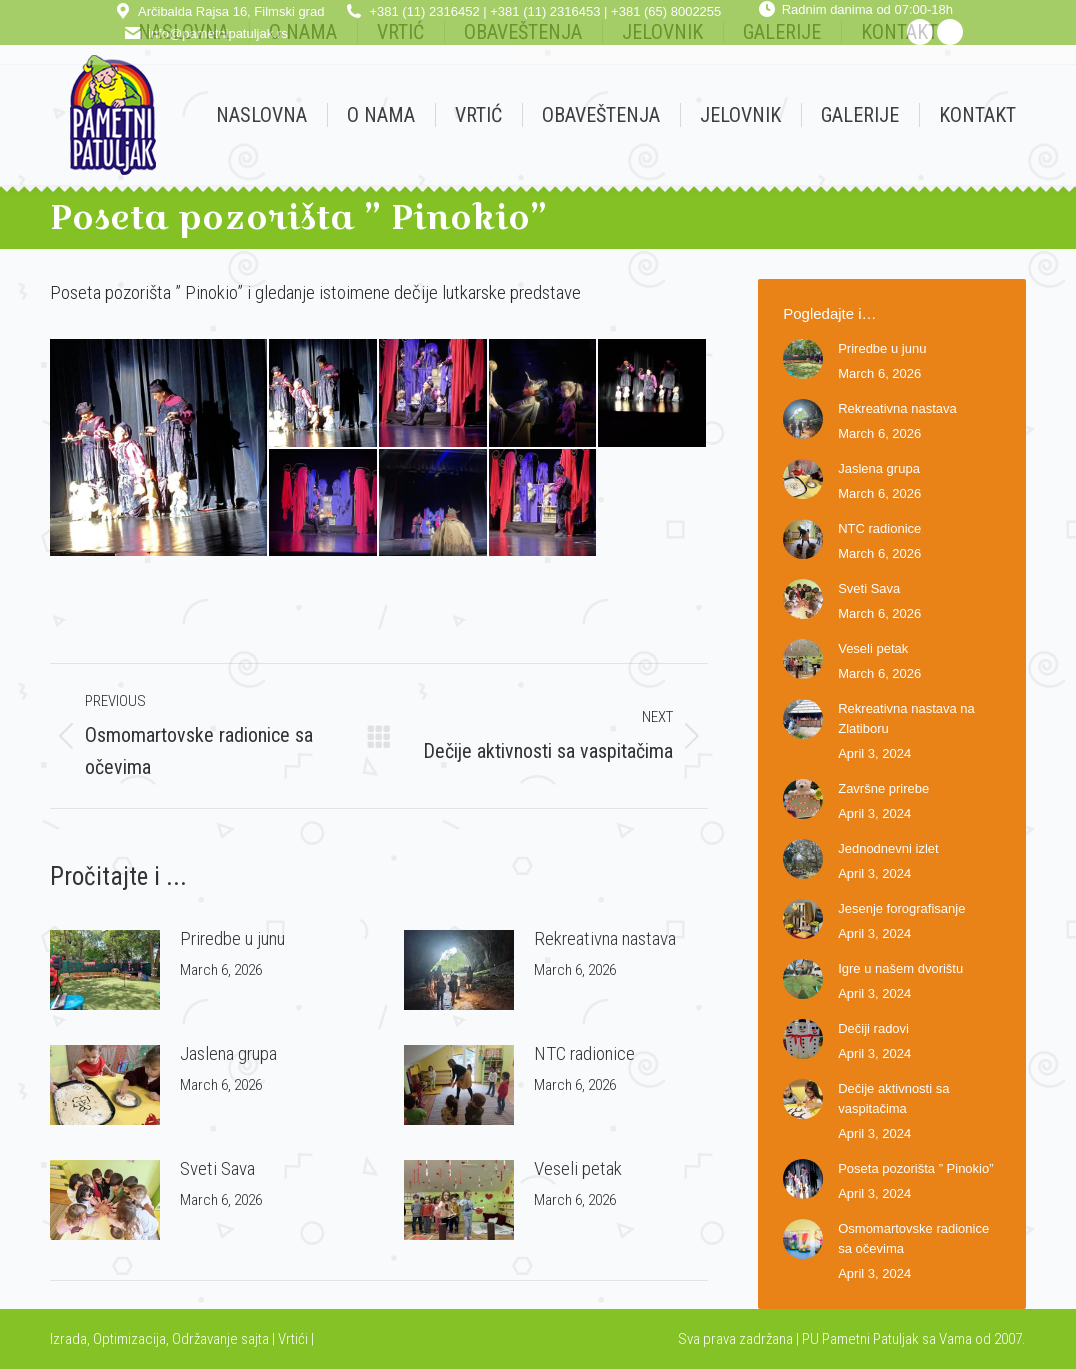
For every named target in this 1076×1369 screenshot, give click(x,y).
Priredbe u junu (232, 938)
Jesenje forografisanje (901, 908)
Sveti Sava (217, 1168)
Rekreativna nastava (605, 938)
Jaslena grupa (228, 1053)
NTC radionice (584, 1053)
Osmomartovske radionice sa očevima (913, 1238)
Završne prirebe (883, 788)
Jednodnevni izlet (888, 848)
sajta (255, 1339)
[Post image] (105, 970)
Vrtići (294, 1339)
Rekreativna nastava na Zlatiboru (906, 718)
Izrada (68, 1339)
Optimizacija (129, 1339)
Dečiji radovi (873, 1028)
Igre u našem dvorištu (900, 968)
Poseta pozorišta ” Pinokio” (915, 1168)
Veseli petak (578, 1168)
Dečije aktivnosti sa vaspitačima (893, 1098)
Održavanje (205, 1339)
